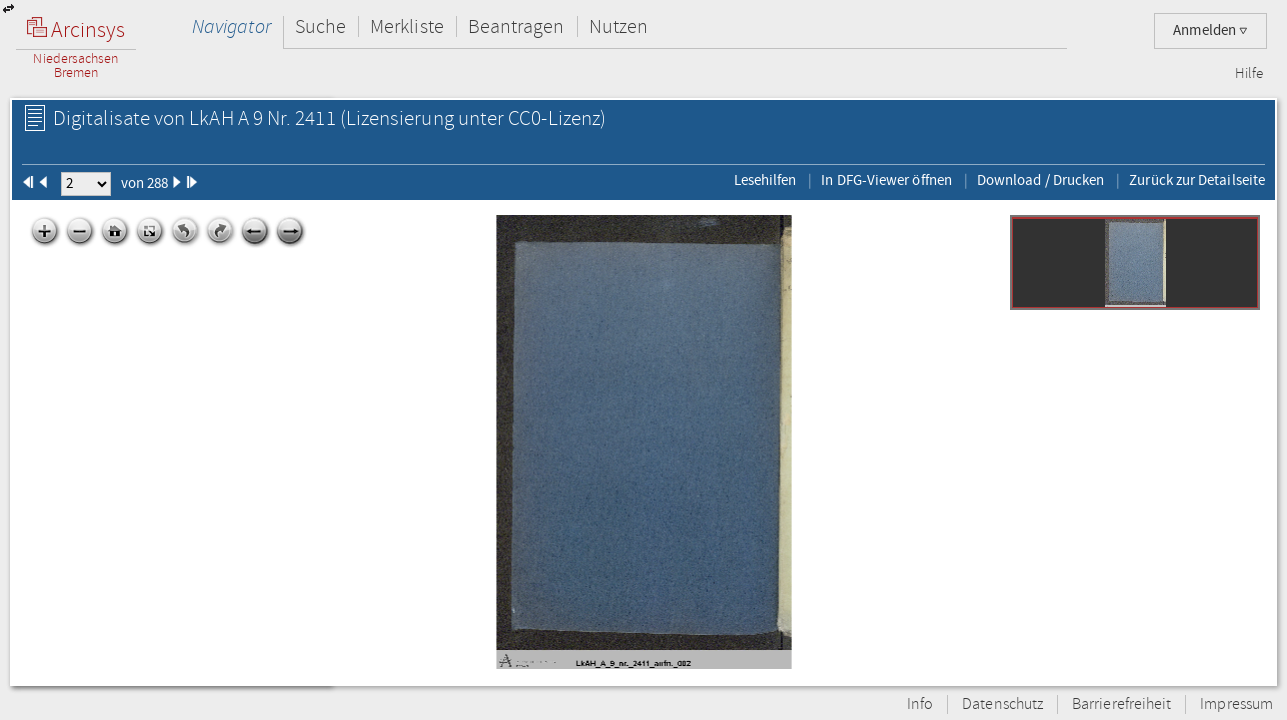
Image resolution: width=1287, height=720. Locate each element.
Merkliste (407, 26)
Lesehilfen (765, 180)
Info (920, 704)
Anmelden (1210, 30)
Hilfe (1249, 74)
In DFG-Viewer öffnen (886, 180)
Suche (320, 26)
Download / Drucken (1040, 180)
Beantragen (516, 26)
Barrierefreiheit (1121, 704)
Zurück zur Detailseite (1197, 180)
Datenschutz (1002, 704)
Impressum (1236, 704)
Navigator (231, 26)
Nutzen (618, 26)
